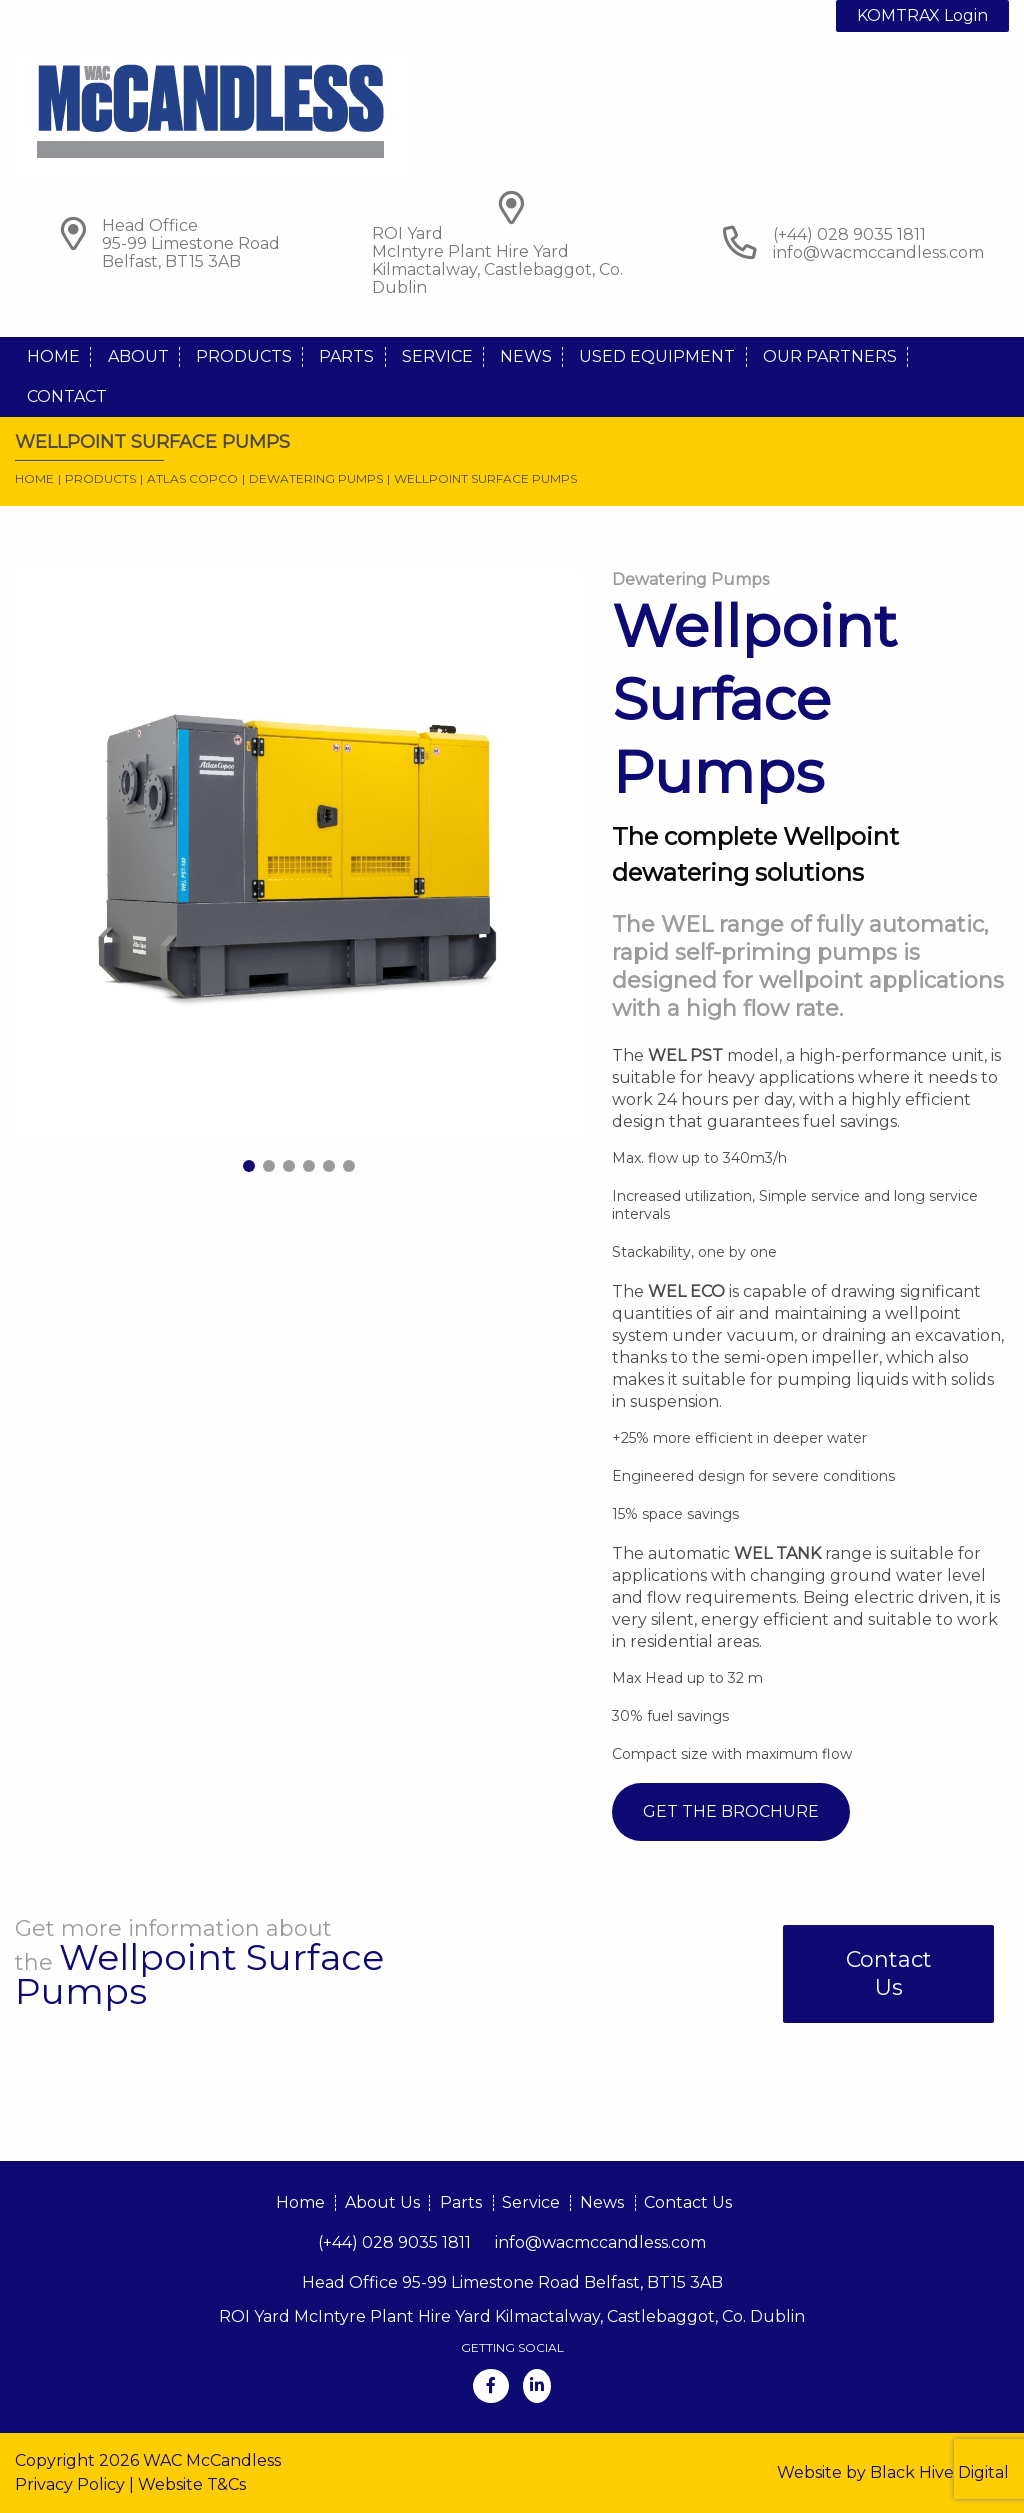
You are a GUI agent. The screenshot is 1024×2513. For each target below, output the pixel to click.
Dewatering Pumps (316, 478)
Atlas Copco (192, 478)
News (526, 356)
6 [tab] (349, 1166)
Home (53, 356)
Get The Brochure (731, 1811)
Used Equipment (657, 356)
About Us (382, 2202)
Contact (67, 396)
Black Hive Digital (939, 2472)
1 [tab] (249, 1166)
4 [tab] (309, 1166)
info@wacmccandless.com (878, 252)
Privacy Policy (70, 2484)
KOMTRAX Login (922, 15)
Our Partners (830, 356)
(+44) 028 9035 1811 (394, 2242)
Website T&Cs (192, 2484)
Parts (346, 356)
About (138, 356)
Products (244, 356)
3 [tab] (289, 1166)
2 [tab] (269, 1166)
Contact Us (889, 1973)
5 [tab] (329, 1166)
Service (437, 356)
